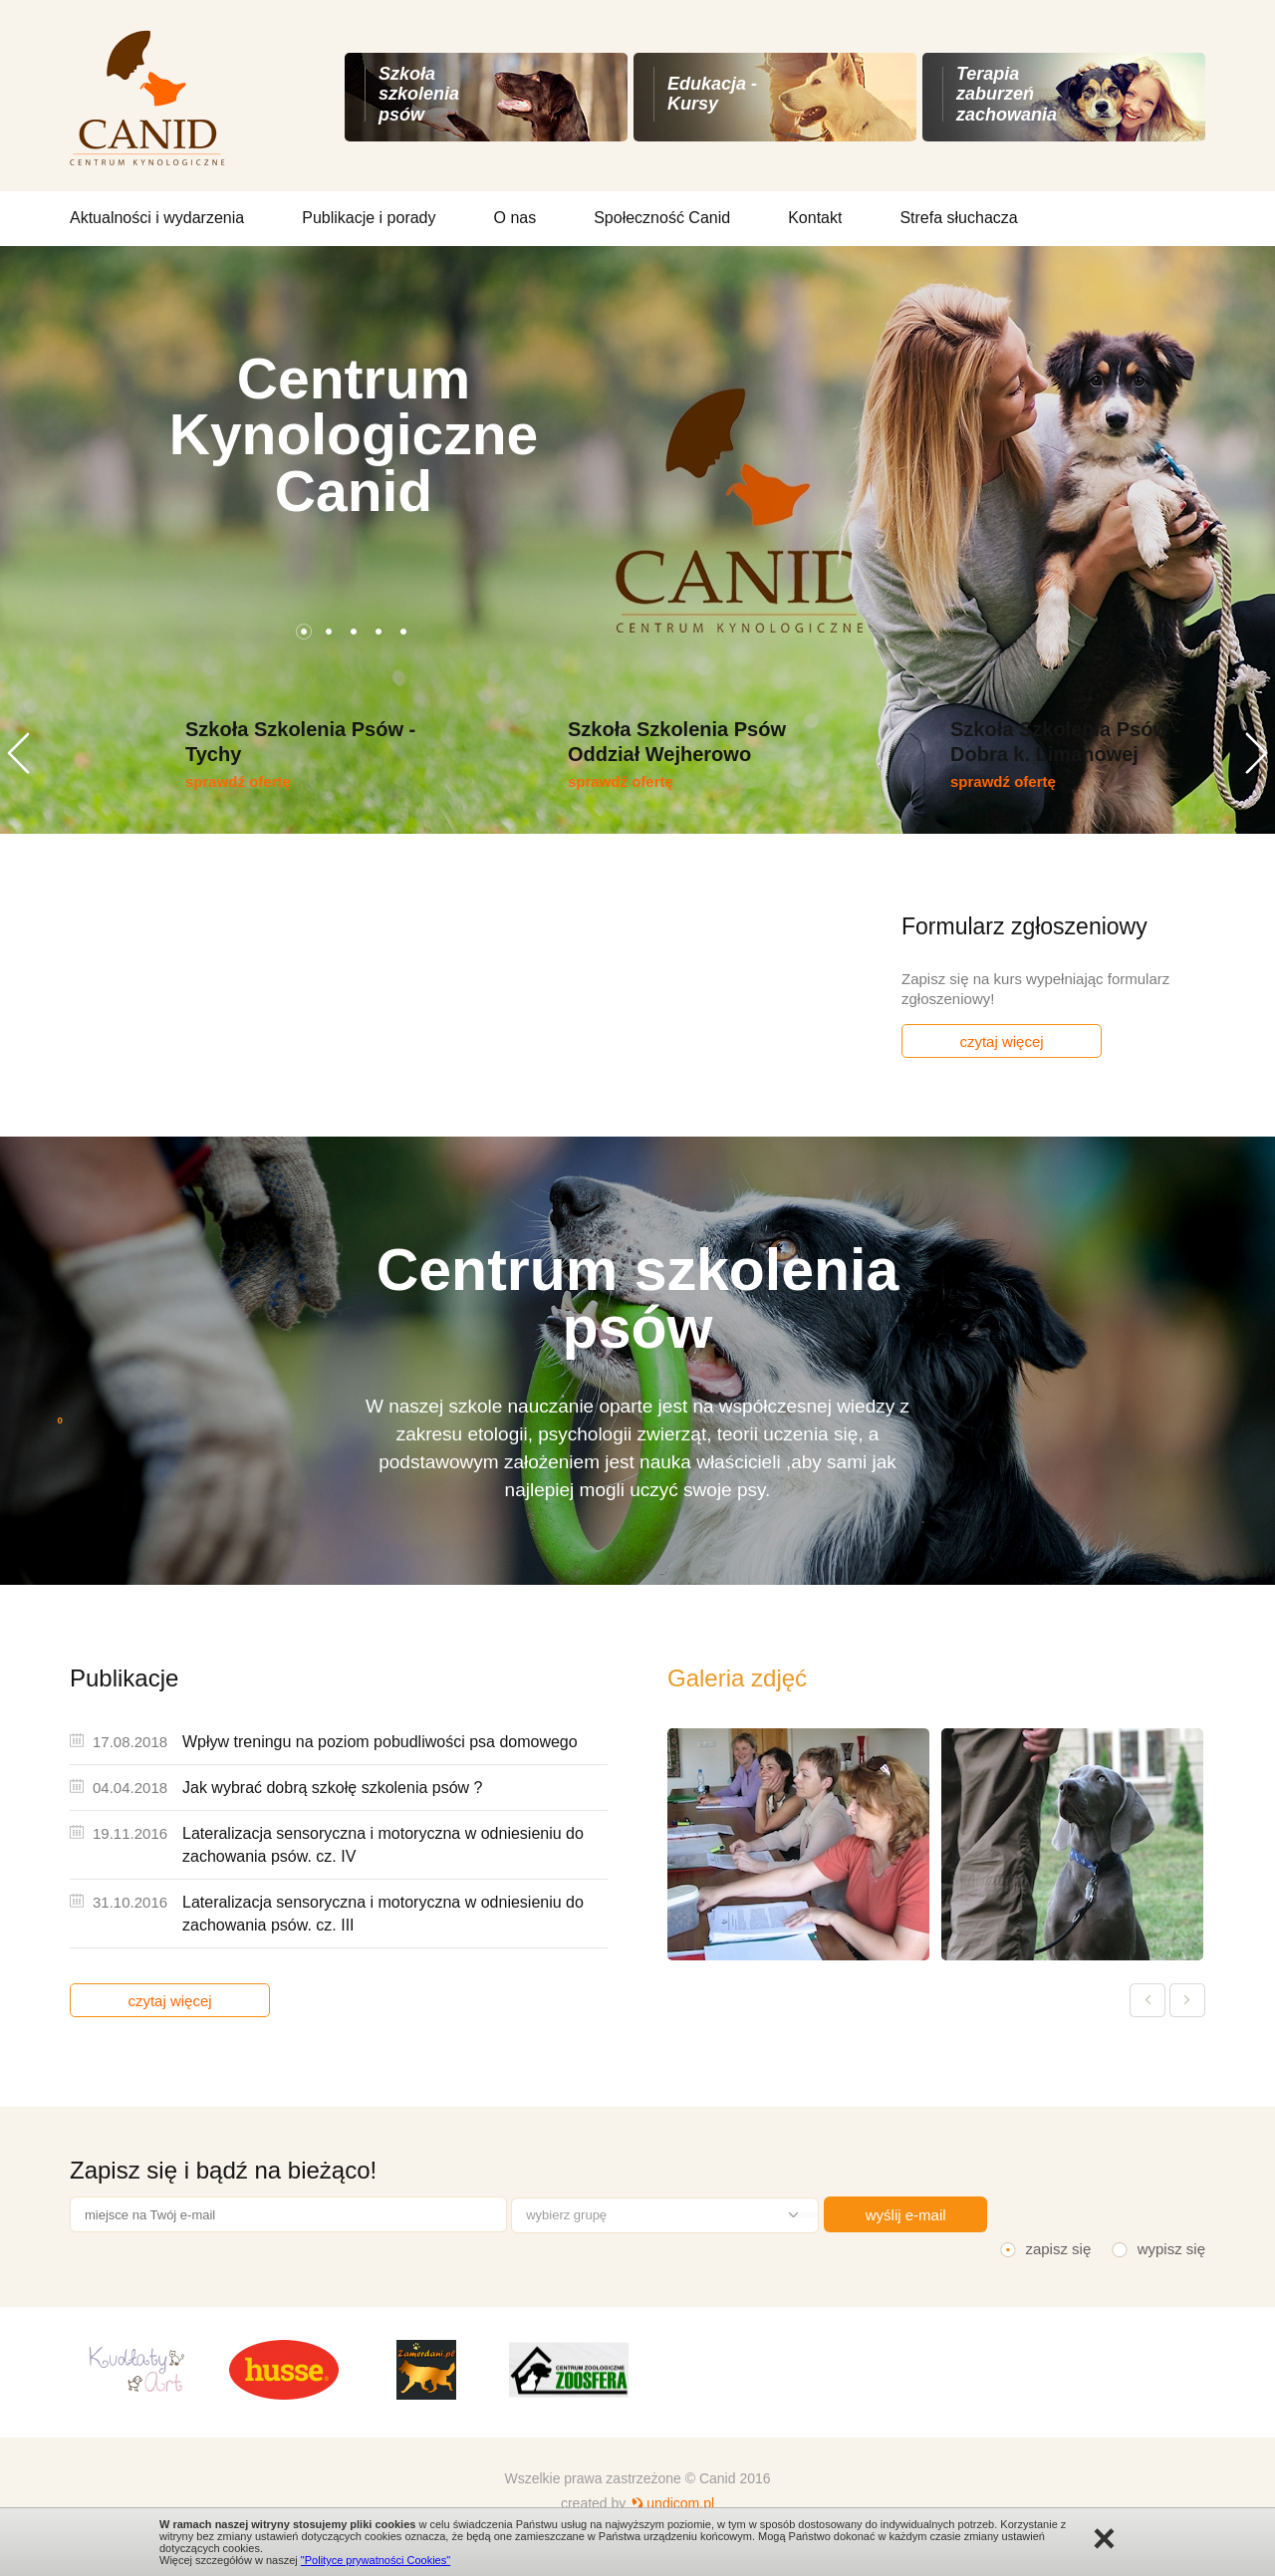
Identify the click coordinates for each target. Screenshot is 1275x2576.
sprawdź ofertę (238, 781)
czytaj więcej (1001, 1041)
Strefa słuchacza (958, 217)
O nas (515, 217)
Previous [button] (18, 753)
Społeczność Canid (662, 217)
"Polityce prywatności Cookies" (375, 2560)
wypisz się (1171, 2248)
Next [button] (1256, 753)
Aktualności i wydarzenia (157, 217)
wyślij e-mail (906, 2214)
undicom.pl (680, 2503)
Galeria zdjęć (737, 1678)
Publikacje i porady (368, 217)
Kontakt (815, 217)
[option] (637, 540)
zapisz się (1058, 2248)
